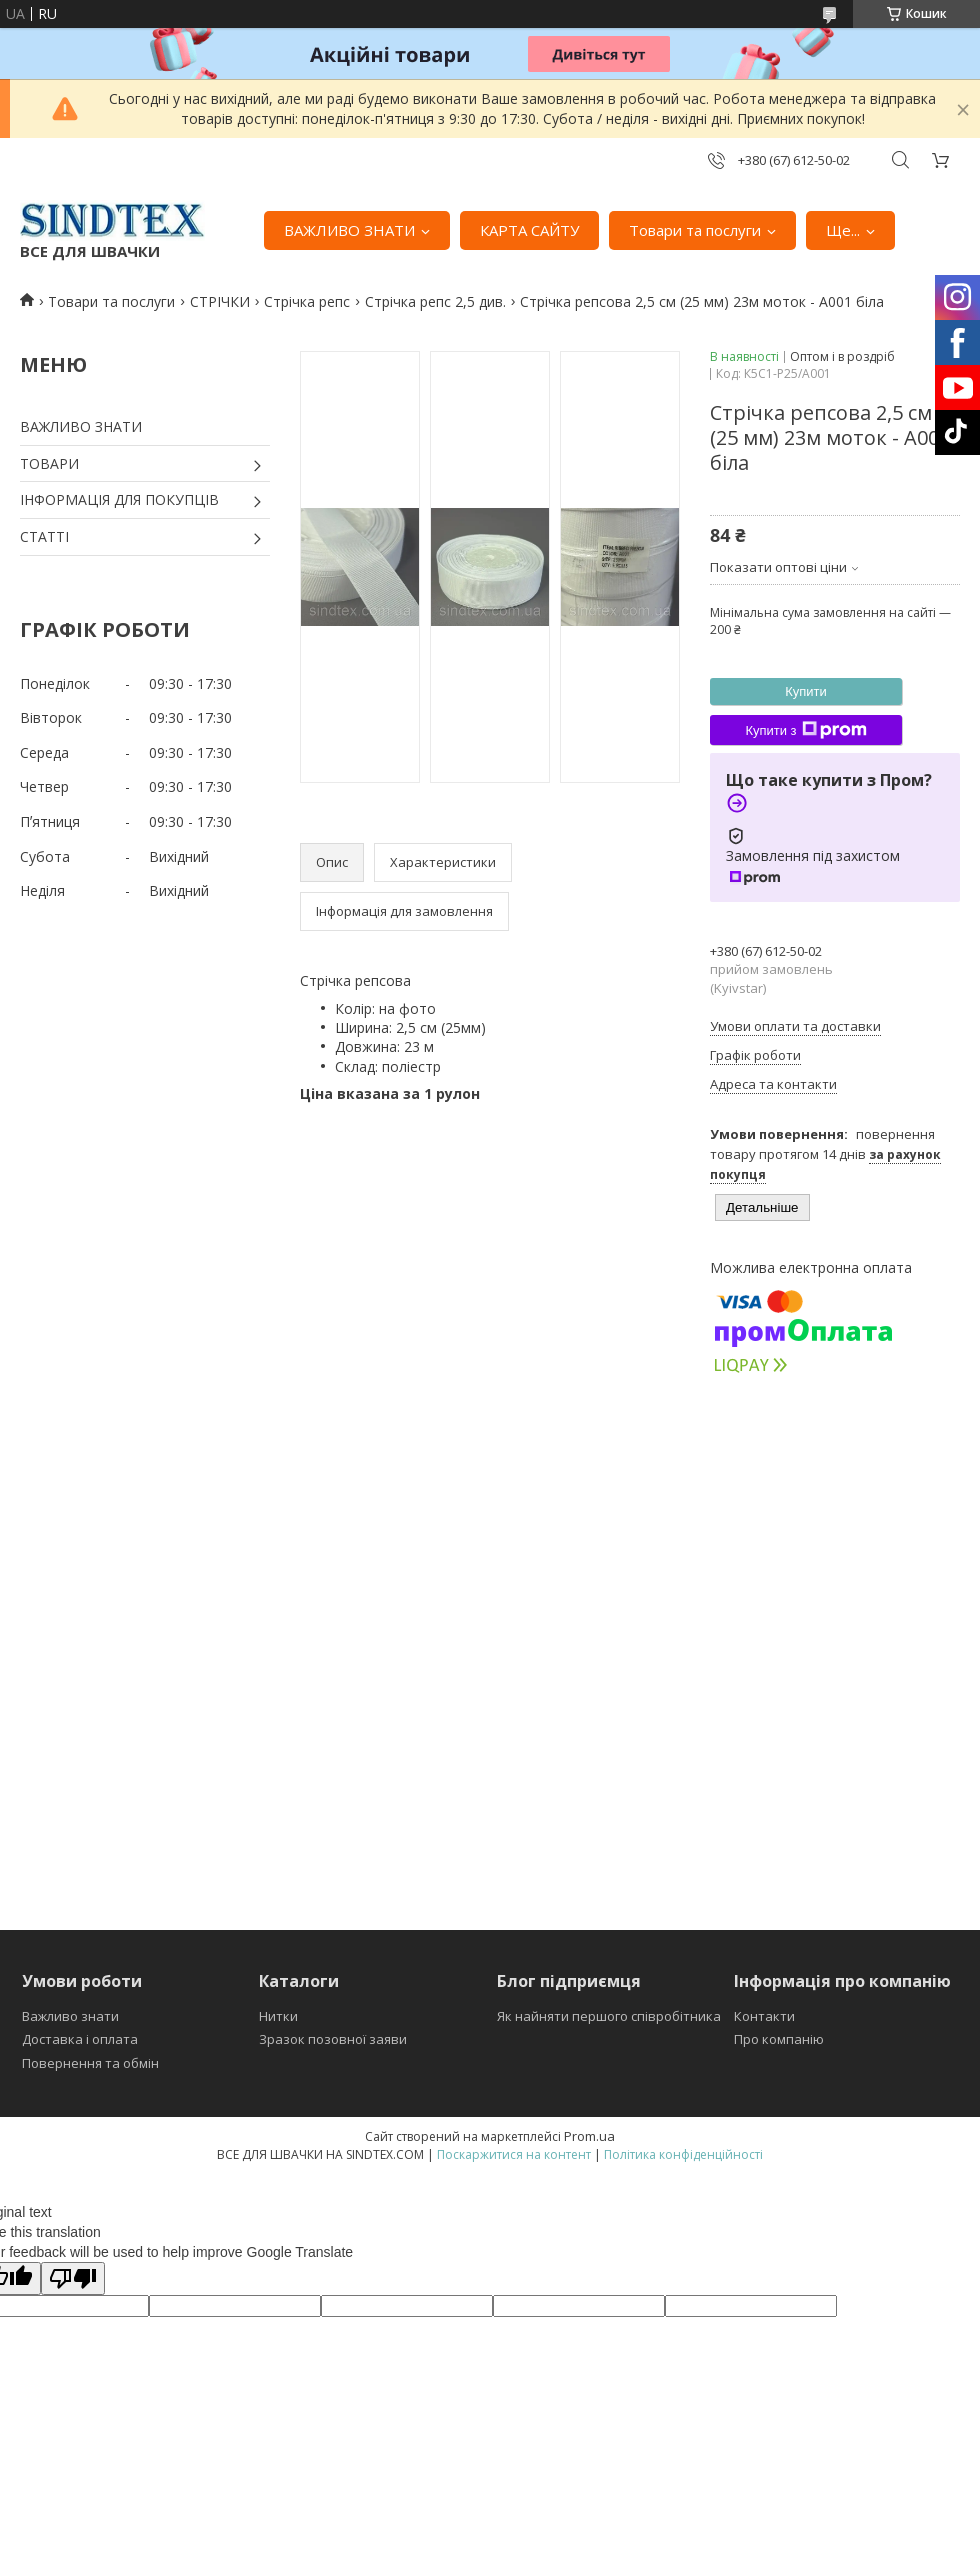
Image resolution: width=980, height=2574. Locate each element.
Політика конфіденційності (683, 2154)
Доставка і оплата (80, 2039)
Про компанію (779, 2039)
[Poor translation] (73, 2278)
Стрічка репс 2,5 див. (435, 301)
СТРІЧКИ (220, 301)
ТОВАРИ (49, 463)
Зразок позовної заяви (333, 2039)
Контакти (764, 2016)
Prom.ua (589, 2136)
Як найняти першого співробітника (609, 2016)
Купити (806, 691)
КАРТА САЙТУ (529, 230)
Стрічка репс (307, 301)
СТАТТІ (44, 536)
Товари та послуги (695, 230)
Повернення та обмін (90, 2063)
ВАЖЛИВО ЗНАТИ (349, 230)
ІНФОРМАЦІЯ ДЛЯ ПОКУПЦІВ (119, 499)
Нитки (278, 2016)
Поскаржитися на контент (514, 2154)
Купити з (805, 730)
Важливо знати (70, 2016)
